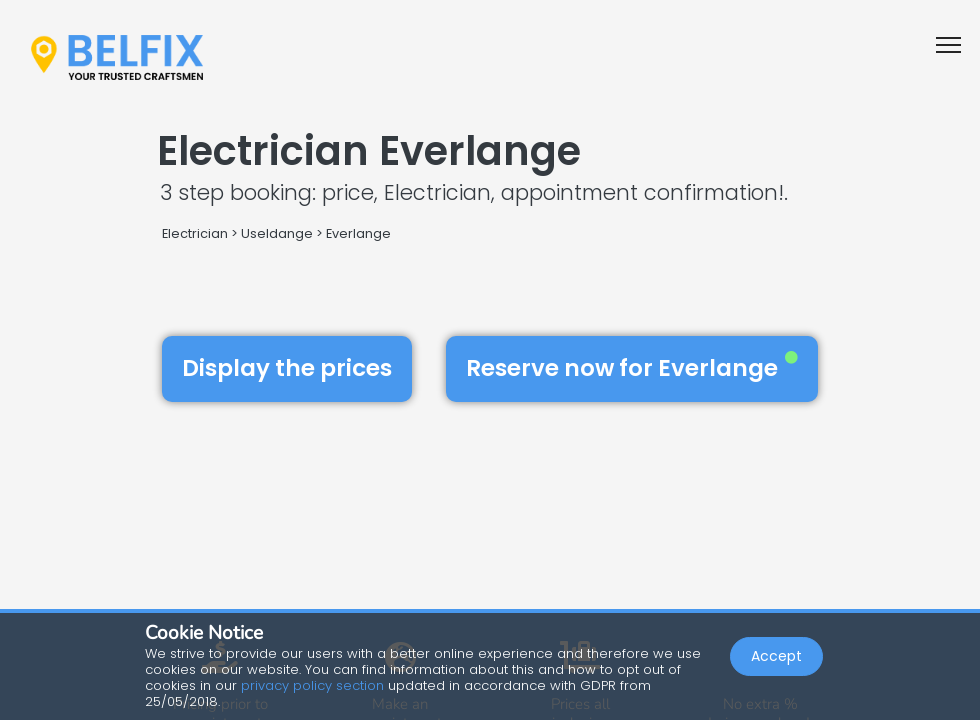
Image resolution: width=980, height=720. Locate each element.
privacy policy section (312, 685)
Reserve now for (632, 368)
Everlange (358, 233)
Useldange (277, 233)
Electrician (195, 233)
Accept (776, 656)
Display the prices (287, 368)
